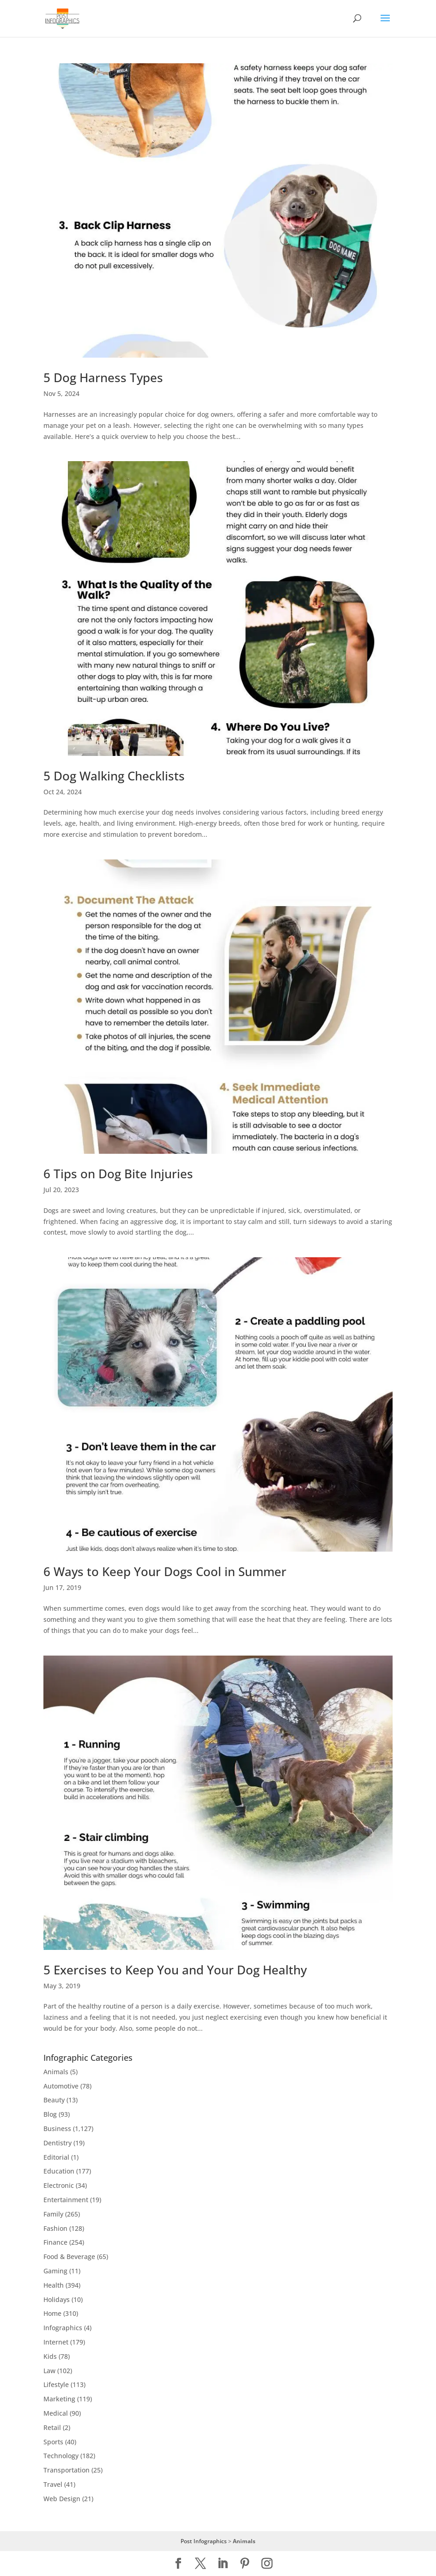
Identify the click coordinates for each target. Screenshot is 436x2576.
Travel (52, 2484)
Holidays (56, 2299)
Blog (50, 2114)
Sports (53, 2441)
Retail (52, 2427)
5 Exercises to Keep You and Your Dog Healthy (175, 1969)
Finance (55, 2242)
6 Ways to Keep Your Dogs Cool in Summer (164, 1571)
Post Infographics (204, 2541)
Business (57, 2128)
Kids (50, 2356)
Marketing (59, 2398)
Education (58, 2171)
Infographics (62, 2327)
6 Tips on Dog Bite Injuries (118, 1173)
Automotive (61, 2086)
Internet (55, 2342)
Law (49, 2370)
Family (53, 2214)
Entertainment (65, 2199)
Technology (61, 2455)
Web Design (61, 2498)
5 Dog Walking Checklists (114, 775)
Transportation (66, 2470)
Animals (55, 2071)
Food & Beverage (69, 2256)
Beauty (54, 2099)
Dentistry (57, 2142)
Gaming (55, 2270)
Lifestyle (56, 2384)
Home (52, 2313)
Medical (55, 2413)
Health (53, 2285)
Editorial (56, 2157)
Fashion (55, 2228)
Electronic (58, 2185)
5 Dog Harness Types (103, 377)
